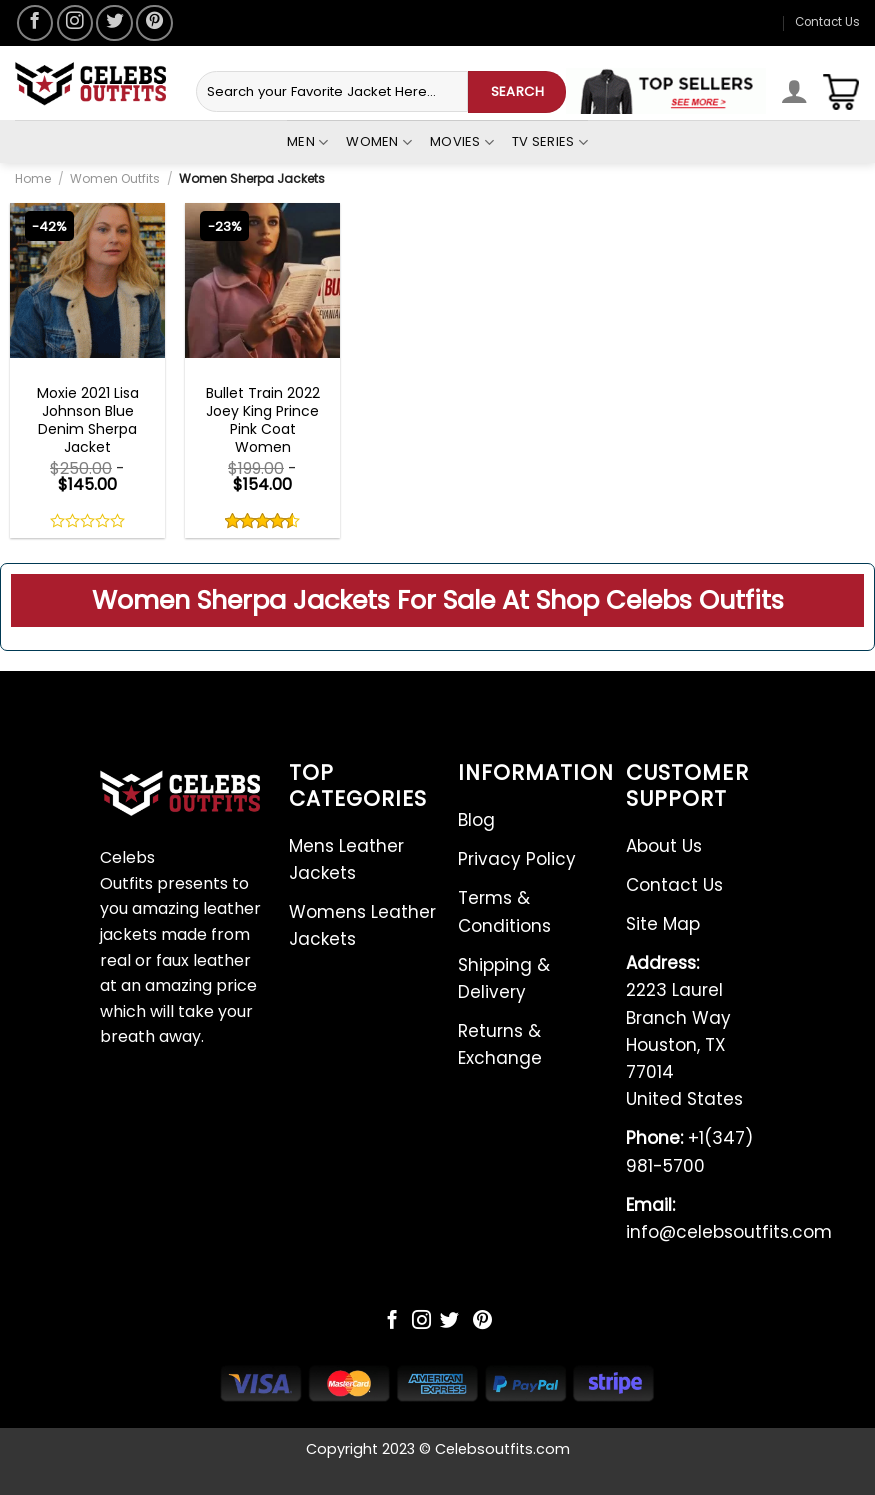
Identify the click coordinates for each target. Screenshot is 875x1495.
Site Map (663, 924)
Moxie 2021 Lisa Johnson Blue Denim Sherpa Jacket (88, 420)
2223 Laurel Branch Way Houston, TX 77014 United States (684, 1031)
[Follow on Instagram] (75, 23)
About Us (664, 846)
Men (307, 142)
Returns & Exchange (500, 1044)
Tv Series (550, 142)
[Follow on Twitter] (114, 23)
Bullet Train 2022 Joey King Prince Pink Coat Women (263, 420)
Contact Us (827, 22)
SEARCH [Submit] (517, 91)
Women (379, 142)
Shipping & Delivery (504, 978)
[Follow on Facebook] (35, 23)
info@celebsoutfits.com (729, 1218)
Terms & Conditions (504, 911)
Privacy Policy (517, 859)
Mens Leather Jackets (346, 859)
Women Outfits (115, 178)
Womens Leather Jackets (362, 925)
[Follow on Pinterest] (154, 23)
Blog (476, 820)
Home (33, 178)
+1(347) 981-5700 (689, 1151)
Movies (462, 142)
